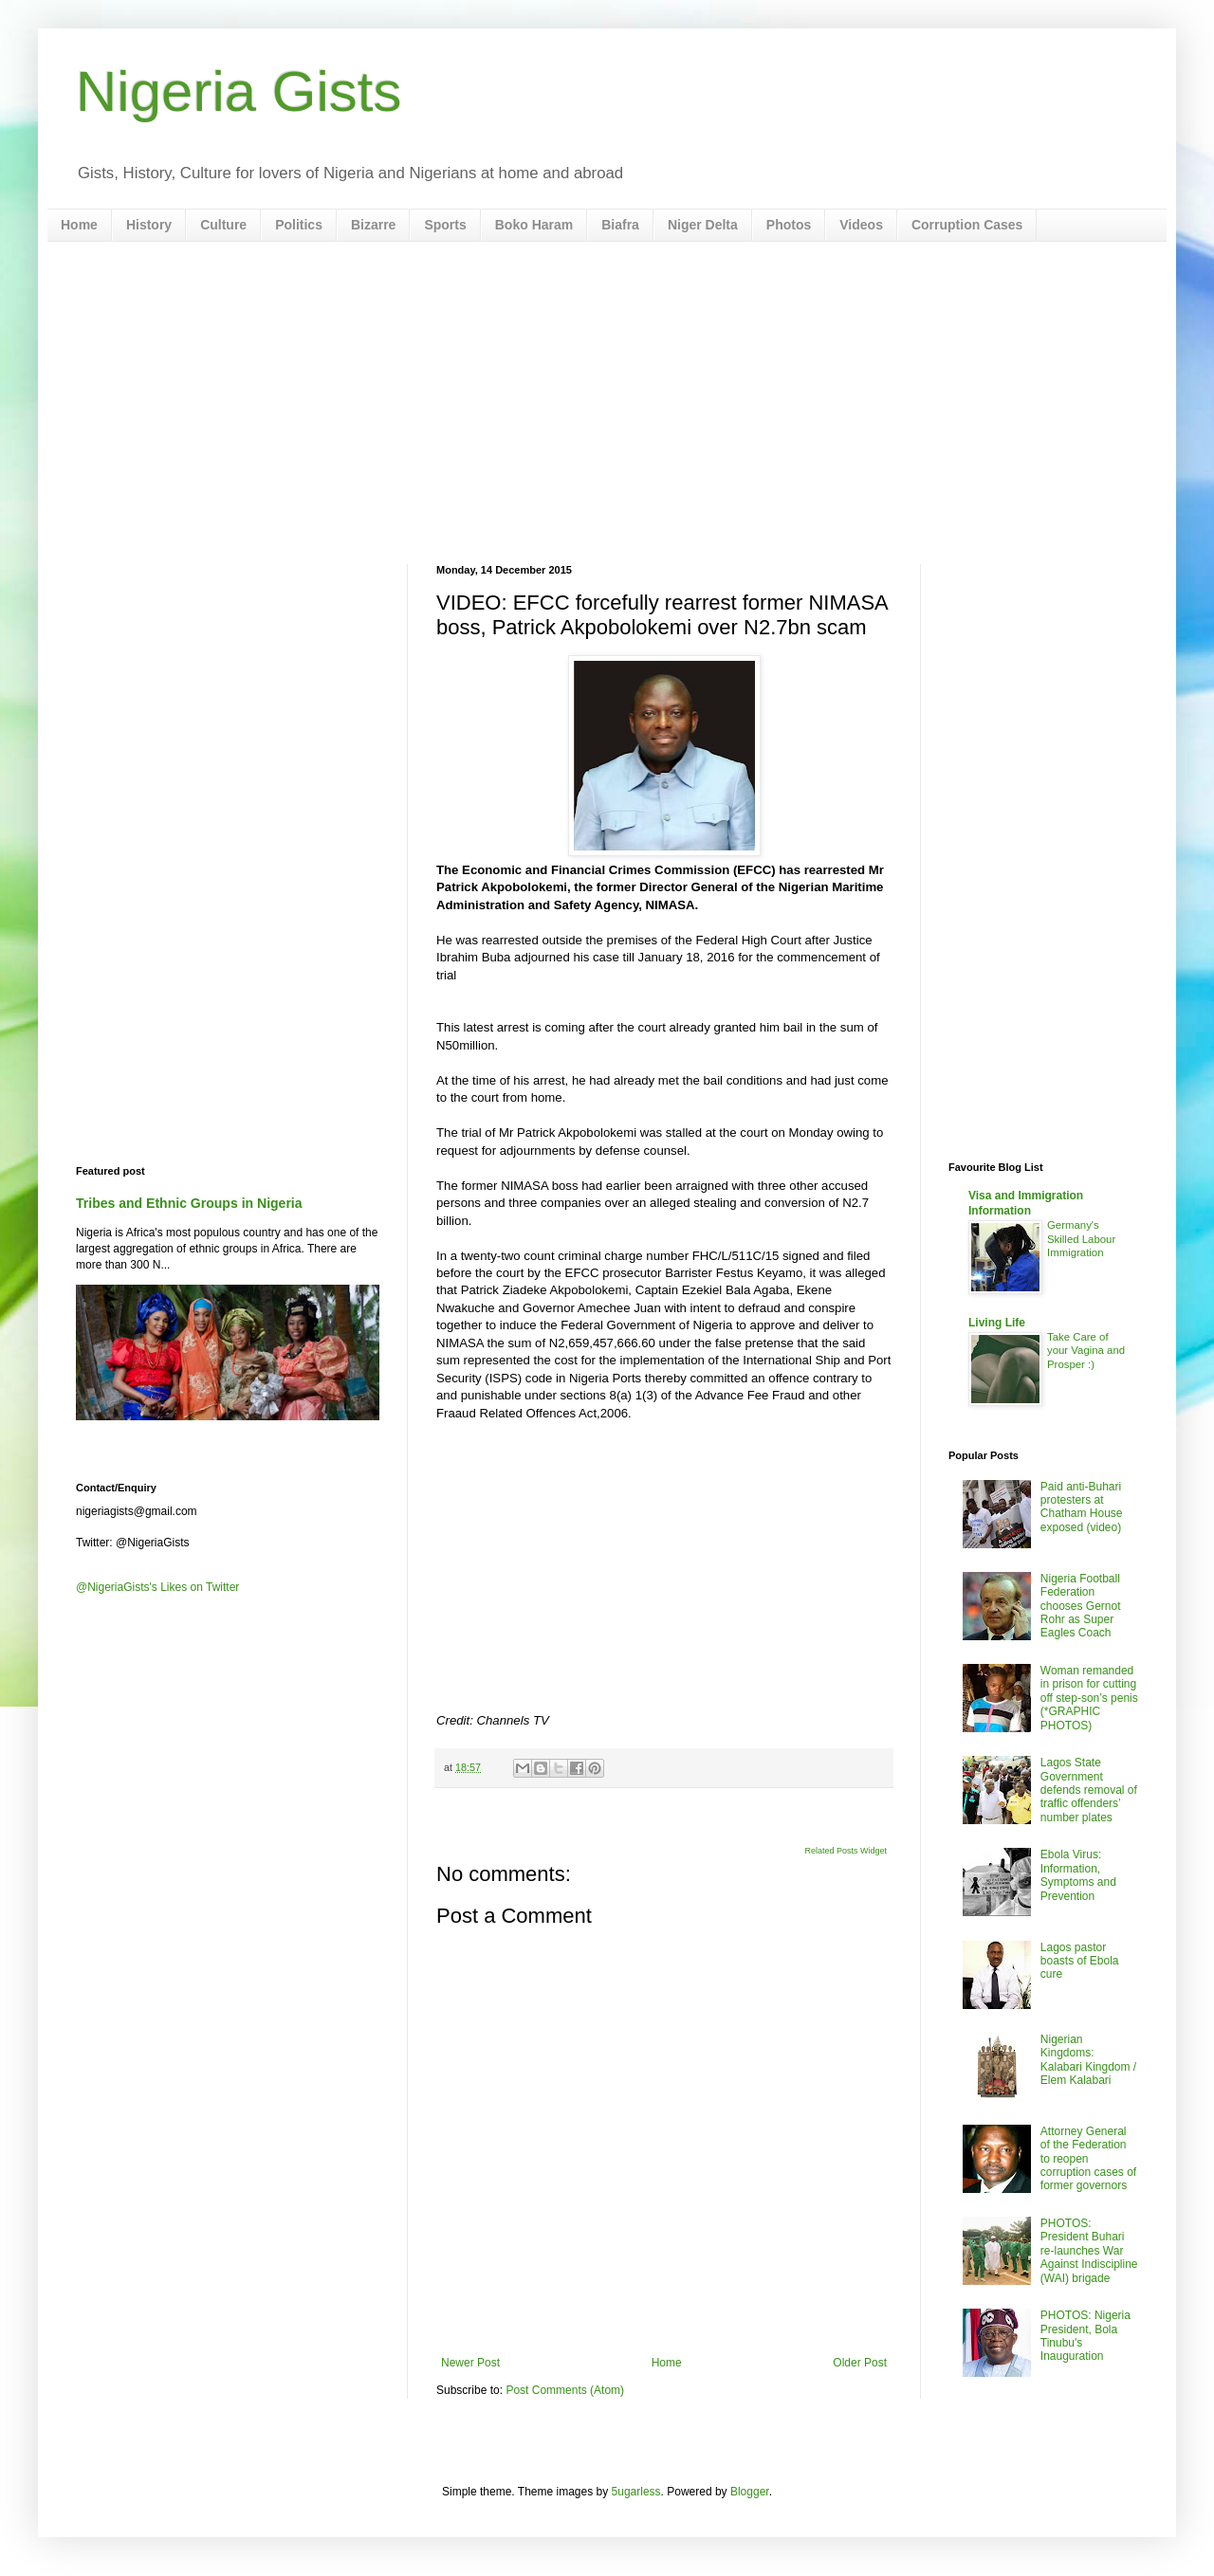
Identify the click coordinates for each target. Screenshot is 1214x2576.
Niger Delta (703, 224)
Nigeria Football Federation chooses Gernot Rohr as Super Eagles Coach (1080, 1606)
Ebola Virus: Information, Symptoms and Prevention (1078, 1875)
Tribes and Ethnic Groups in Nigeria (189, 1203)
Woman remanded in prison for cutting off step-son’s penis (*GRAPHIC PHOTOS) (1089, 1698)
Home (79, 224)
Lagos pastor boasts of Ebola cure (1079, 1961)
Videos (861, 224)
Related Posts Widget (845, 1850)
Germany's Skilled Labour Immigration (1081, 1239)
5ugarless (636, 2491)
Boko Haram (534, 224)
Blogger (749, 2491)
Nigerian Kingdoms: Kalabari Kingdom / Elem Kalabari (1088, 2060)
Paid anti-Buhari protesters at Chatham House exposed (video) (1081, 1507)
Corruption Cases (966, 224)
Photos (788, 224)
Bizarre (373, 224)
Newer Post (470, 2362)
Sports (445, 224)
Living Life (996, 1322)
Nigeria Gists (238, 91)
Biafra (620, 224)
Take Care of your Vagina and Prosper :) (1086, 1351)
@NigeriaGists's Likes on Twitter (157, 1587)
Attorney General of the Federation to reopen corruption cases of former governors (1088, 2159)
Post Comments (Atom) (565, 2390)
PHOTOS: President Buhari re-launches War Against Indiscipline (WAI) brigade (1089, 2251)
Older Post (860, 2362)
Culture (223, 224)
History (149, 224)
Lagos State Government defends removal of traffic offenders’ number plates (1088, 1790)
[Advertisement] (607, 403)
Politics (298, 224)
